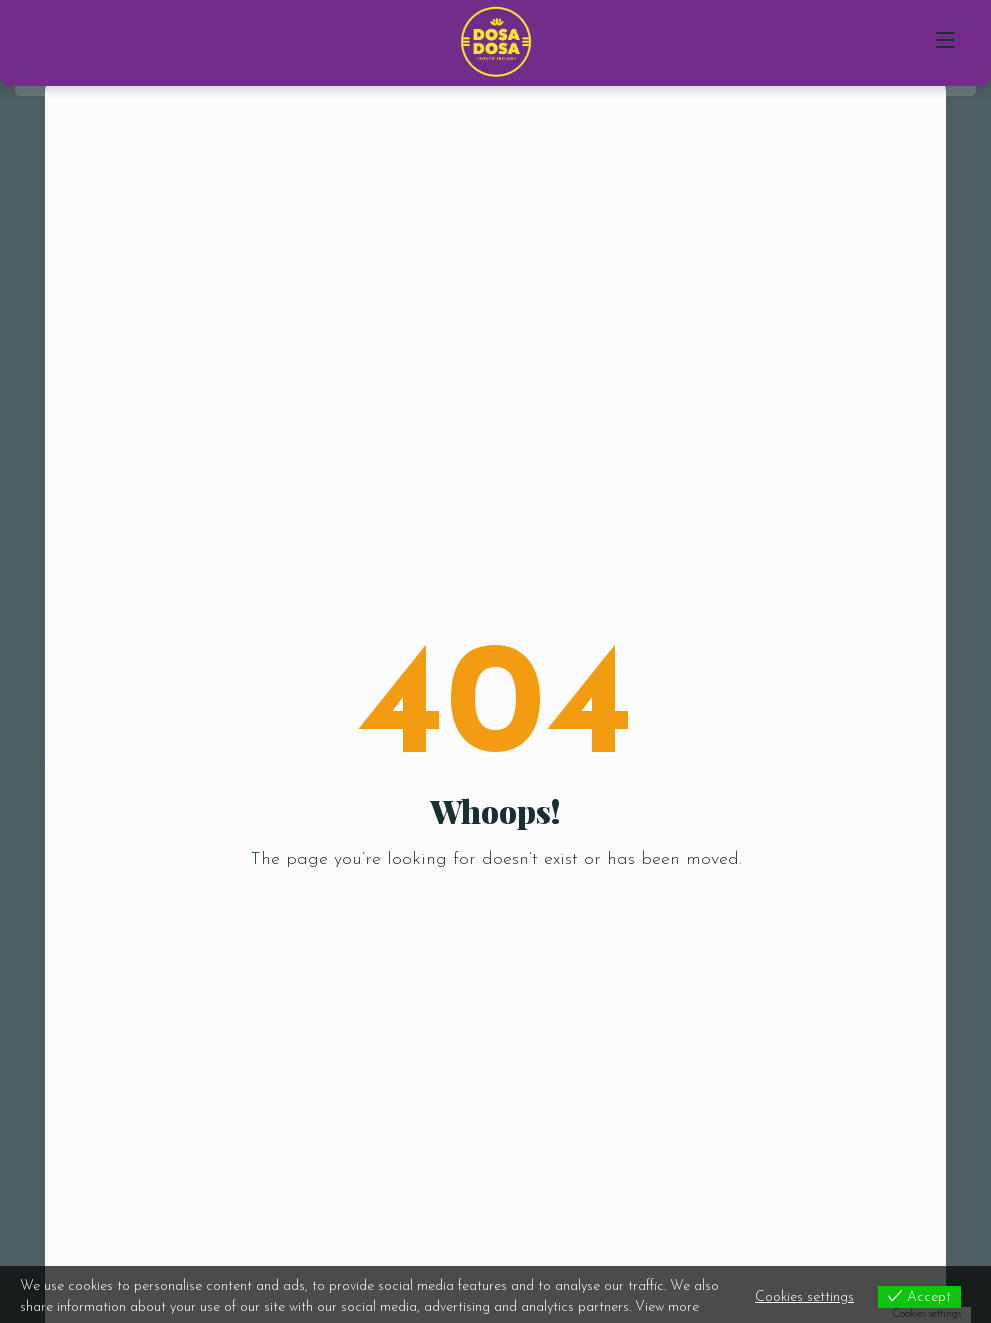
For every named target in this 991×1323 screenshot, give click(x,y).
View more (667, 1307)
